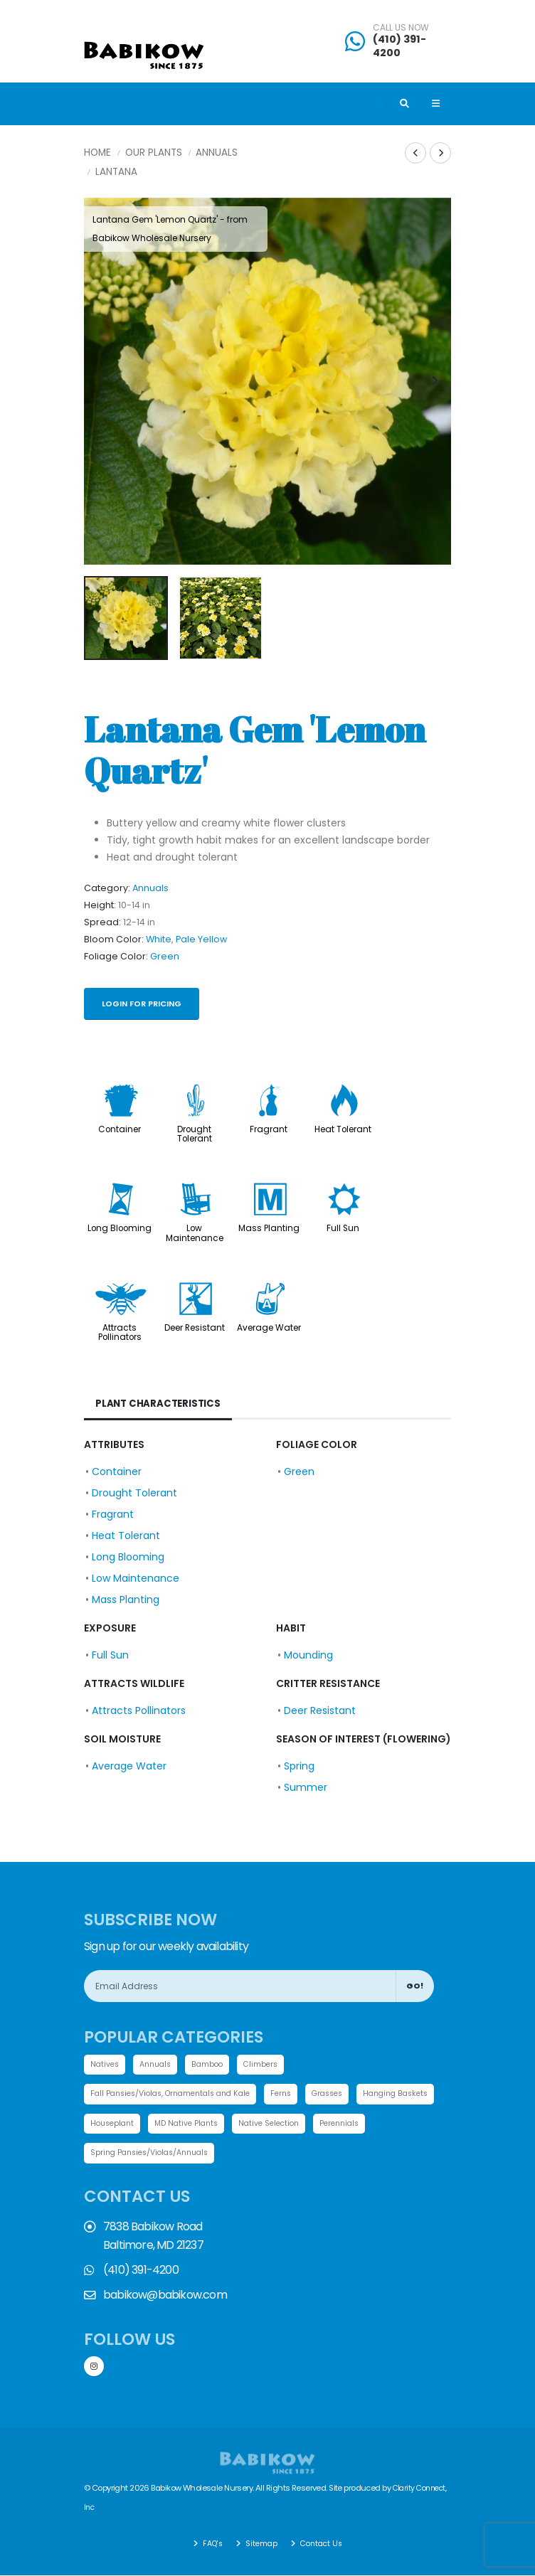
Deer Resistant (194, 1328)
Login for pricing (141, 1003)
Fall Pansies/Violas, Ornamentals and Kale (178, 2094)
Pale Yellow (201, 939)
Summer (305, 1787)
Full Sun (343, 1228)
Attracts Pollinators (120, 1332)
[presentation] (102, 381)
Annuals (217, 152)
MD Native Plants (284, 2125)
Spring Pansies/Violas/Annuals (219, 2155)
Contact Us (322, 2544)
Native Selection (371, 2125)
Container (119, 1129)
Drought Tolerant (194, 1134)
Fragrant (268, 1129)
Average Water (269, 1328)
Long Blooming (120, 1228)
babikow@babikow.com (165, 2297)
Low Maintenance (194, 1233)
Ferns (298, 2094)
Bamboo (214, 2064)
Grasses (347, 2094)
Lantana (116, 172)
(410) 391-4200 (399, 46)
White (158, 939)
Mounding (308, 1655)
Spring (299, 1766)
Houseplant (205, 2125)
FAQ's (208, 2544)
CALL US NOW (401, 28)
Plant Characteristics (159, 1404)
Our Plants (153, 152)
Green (164, 956)
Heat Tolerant (342, 1129)
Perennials (112, 2155)
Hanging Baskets (125, 2125)
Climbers (269, 2064)
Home (97, 152)
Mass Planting (269, 1228)
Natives (105, 2064)
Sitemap (259, 2544)
